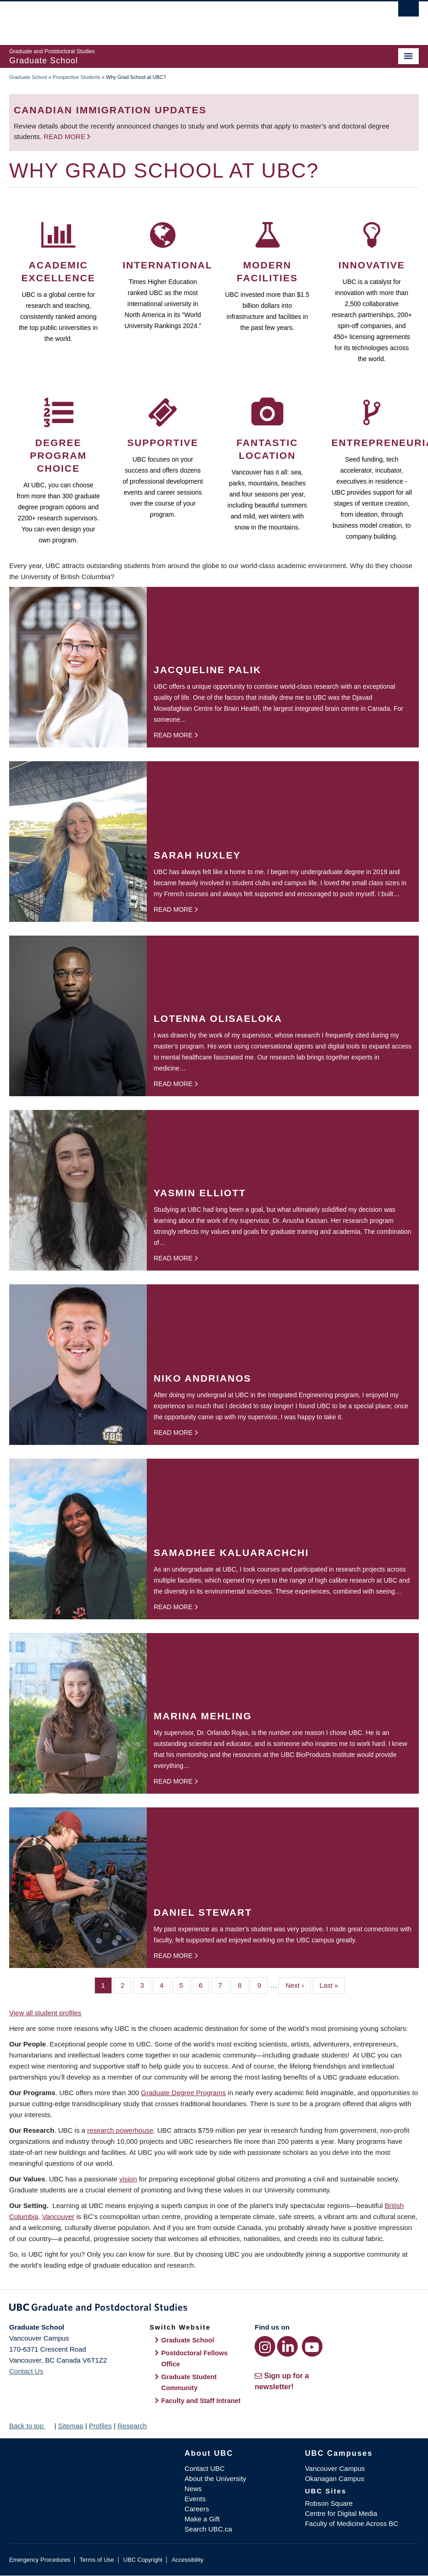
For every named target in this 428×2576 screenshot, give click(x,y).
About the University (215, 2478)
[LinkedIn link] (287, 2346)
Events (195, 2499)
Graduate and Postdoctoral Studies (214, 2308)
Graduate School (28, 77)
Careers (196, 2509)
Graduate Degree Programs (183, 2092)
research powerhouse (120, 2130)
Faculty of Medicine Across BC (351, 2523)
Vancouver (58, 2216)
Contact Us (26, 2371)
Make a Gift (202, 2519)
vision (128, 2179)
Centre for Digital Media (341, 2513)
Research (132, 2426)
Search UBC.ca (208, 2529)
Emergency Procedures (39, 2559)
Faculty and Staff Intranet (201, 2400)
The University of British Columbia (183, 18)
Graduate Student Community (189, 2382)
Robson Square (329, 2503)
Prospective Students (76, 77)
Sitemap (70, 2426)
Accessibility (187, 2559)
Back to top (30, 2426)
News (193, 2488)
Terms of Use (96, 2559)
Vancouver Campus (335, 2468)
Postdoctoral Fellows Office (194, 2358)
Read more (65, 136)
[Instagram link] (265, 2346)
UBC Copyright (142, 2559)
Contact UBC (204, 2468)
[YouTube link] (312, 2346)
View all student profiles (45, 2013)
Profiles (100, 2426)
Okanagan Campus (334, 2478)
